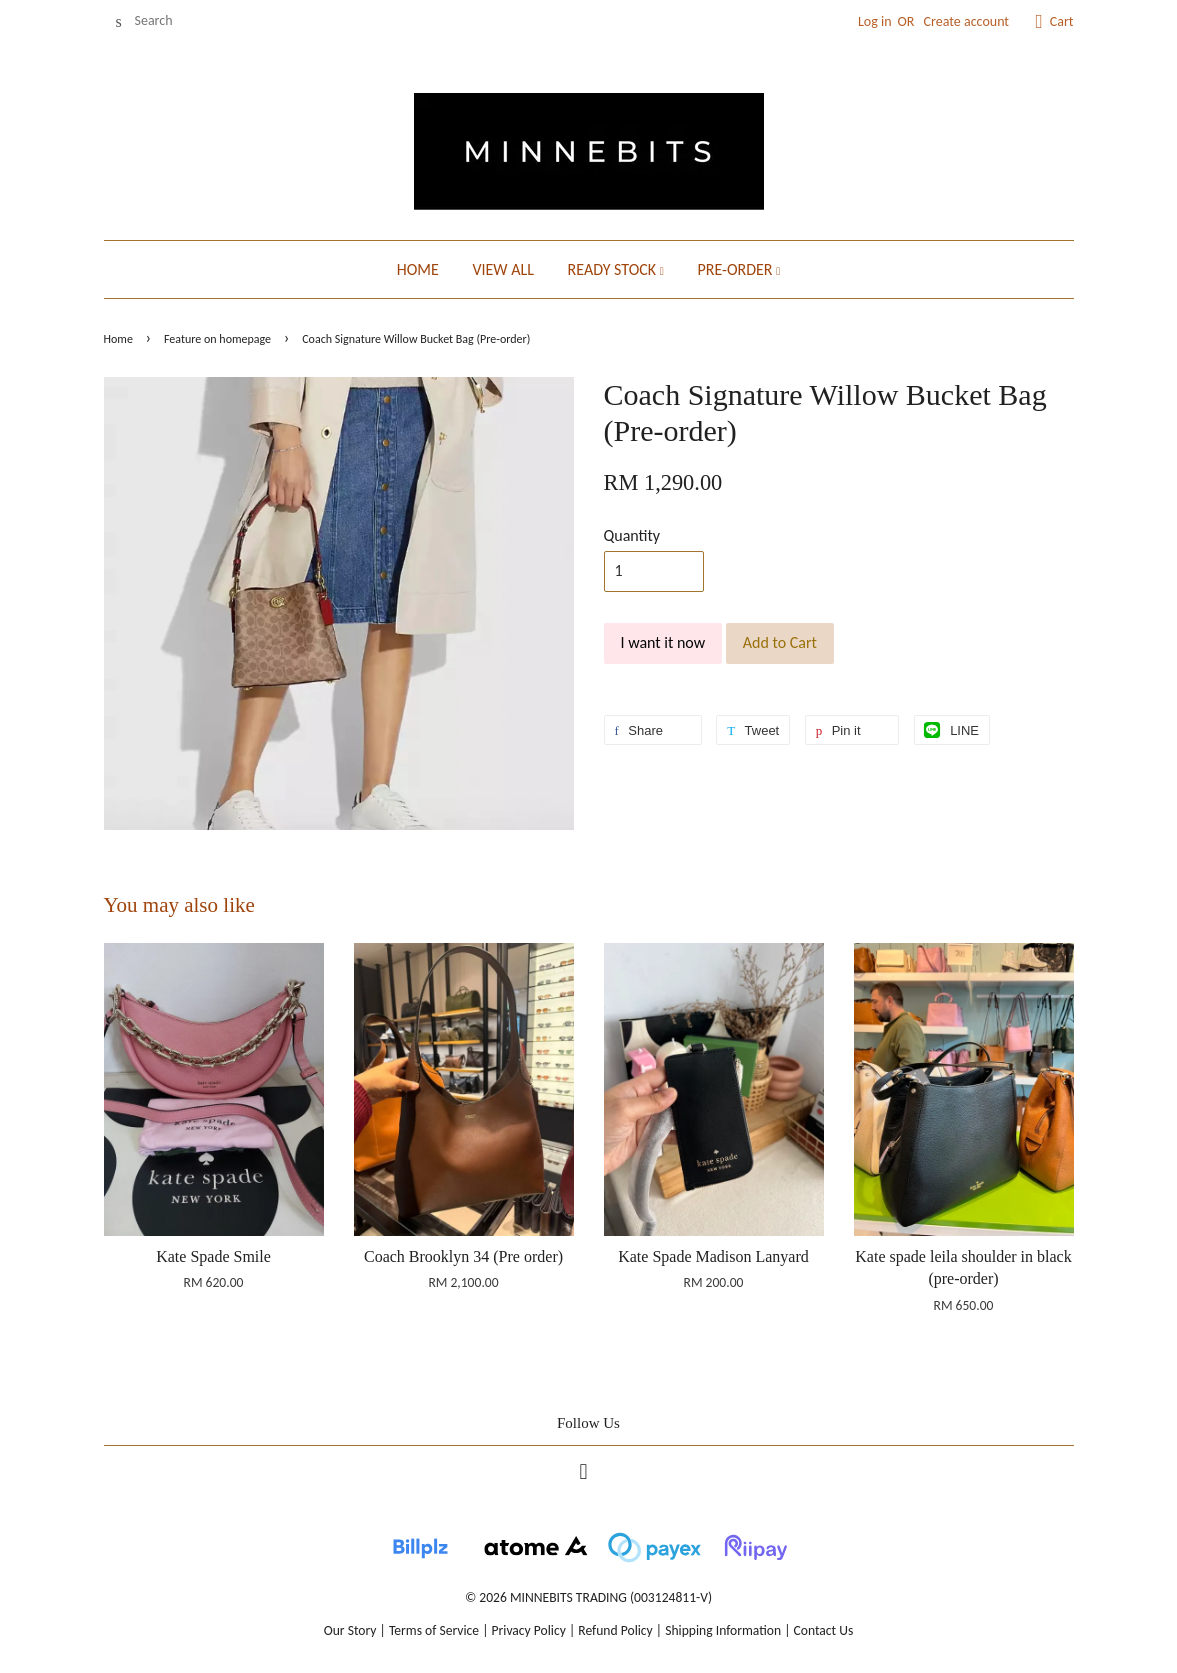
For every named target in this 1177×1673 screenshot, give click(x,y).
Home (118, 339)
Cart (1062, 21)
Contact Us (824, 1630)
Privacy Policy (529, 1630)
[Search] (164, 21)
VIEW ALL (502, 269)
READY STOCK (616, 269)
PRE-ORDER (738, 269)
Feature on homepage (217, 339)
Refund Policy (615, 1630)
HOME (418, 269)
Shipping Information (723, 1630)
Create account (966, 21)
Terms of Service (434, 1630)
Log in (875, 21)
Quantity (632, 535)
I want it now (663, 642)
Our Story (350, 1630)
